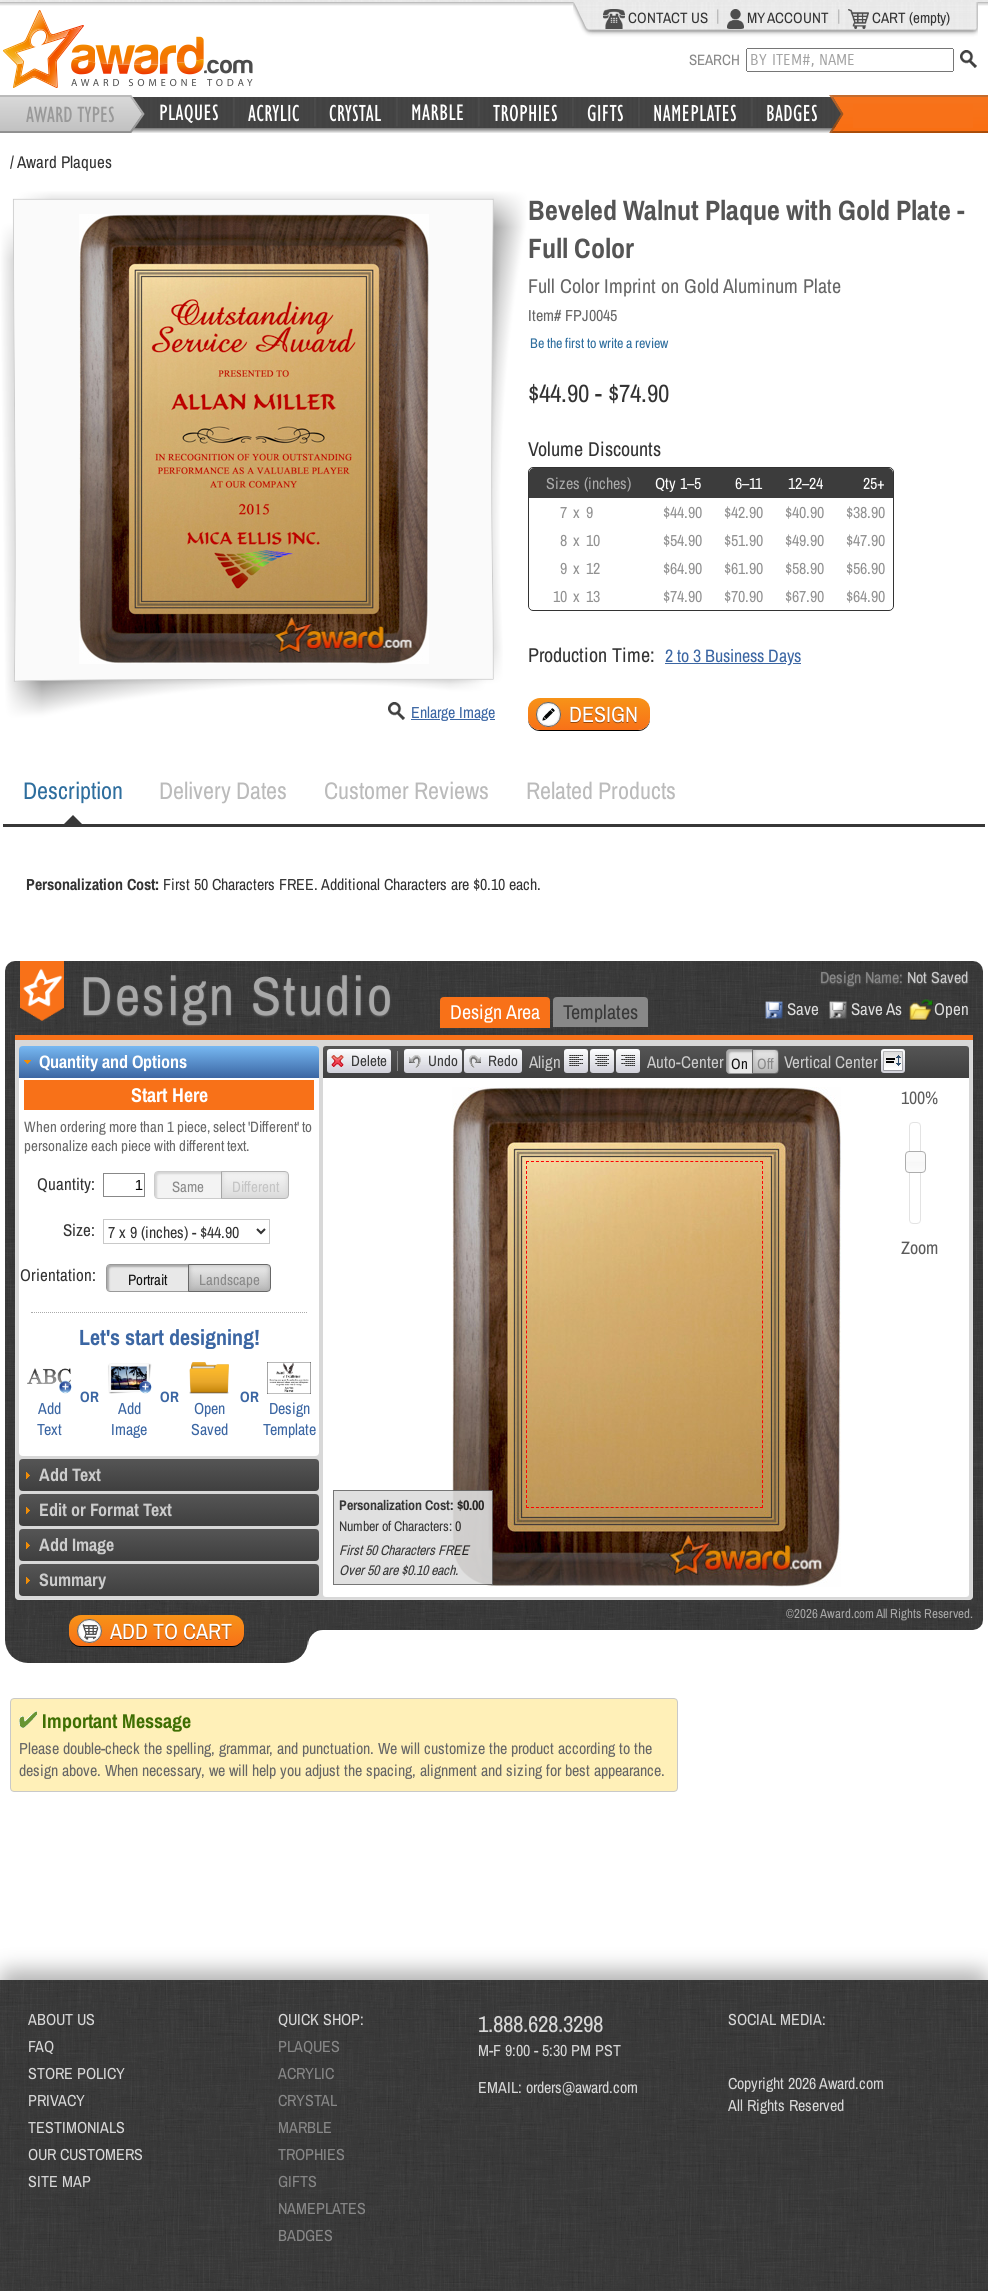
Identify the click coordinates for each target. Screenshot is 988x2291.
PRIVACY (56, 2100)
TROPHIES (311, 2154)
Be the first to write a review (599, 343)
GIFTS (297, 2181)
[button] (188, 1185)
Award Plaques (64, 161)
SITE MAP (59, 2181)
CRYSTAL (307, 2100)
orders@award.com (582, 2087)
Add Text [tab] (60, 1474)
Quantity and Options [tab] (103, 1061)
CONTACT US (655, 18)
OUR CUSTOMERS (85, 2154)
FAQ (41, 2046)
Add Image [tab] (66, 1544)
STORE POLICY (76, 2073)
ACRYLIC (306, 2073)
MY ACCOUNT (778, 18)
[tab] (73, 791)
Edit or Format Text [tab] (95, 1509)
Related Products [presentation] (601, 790)
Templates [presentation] (600, 1011)
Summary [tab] (62, 1579)
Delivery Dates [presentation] (223, 790)
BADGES (305, 2235)
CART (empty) (899, 18)
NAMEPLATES (322, 2208)
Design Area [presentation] (495, 1011)
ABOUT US (61, 2019)
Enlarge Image (453, 712)
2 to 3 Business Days (733, 655)
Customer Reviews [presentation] (406, 790)
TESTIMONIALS (76, 2127)
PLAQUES (309, 2046)
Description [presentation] (73, 790)
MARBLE (305, 2127)
